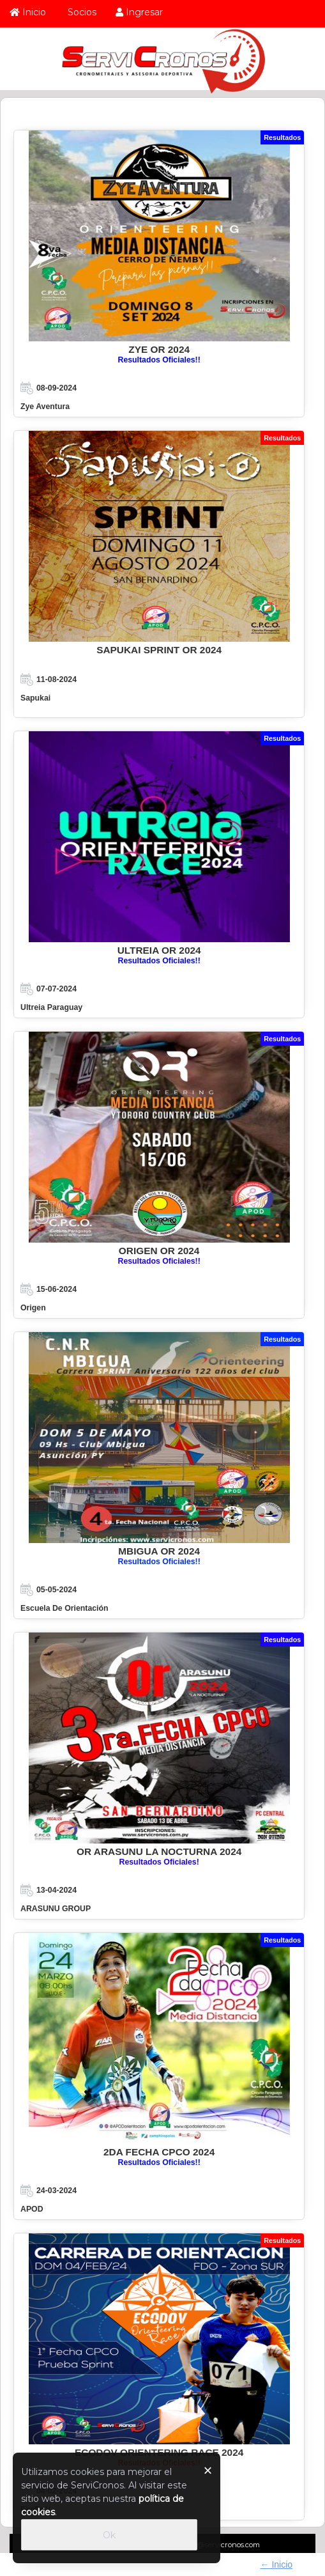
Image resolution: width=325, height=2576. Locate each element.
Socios (80, 12)
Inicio (28, 12)
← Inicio (277, 2564)
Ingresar (139, 12)
